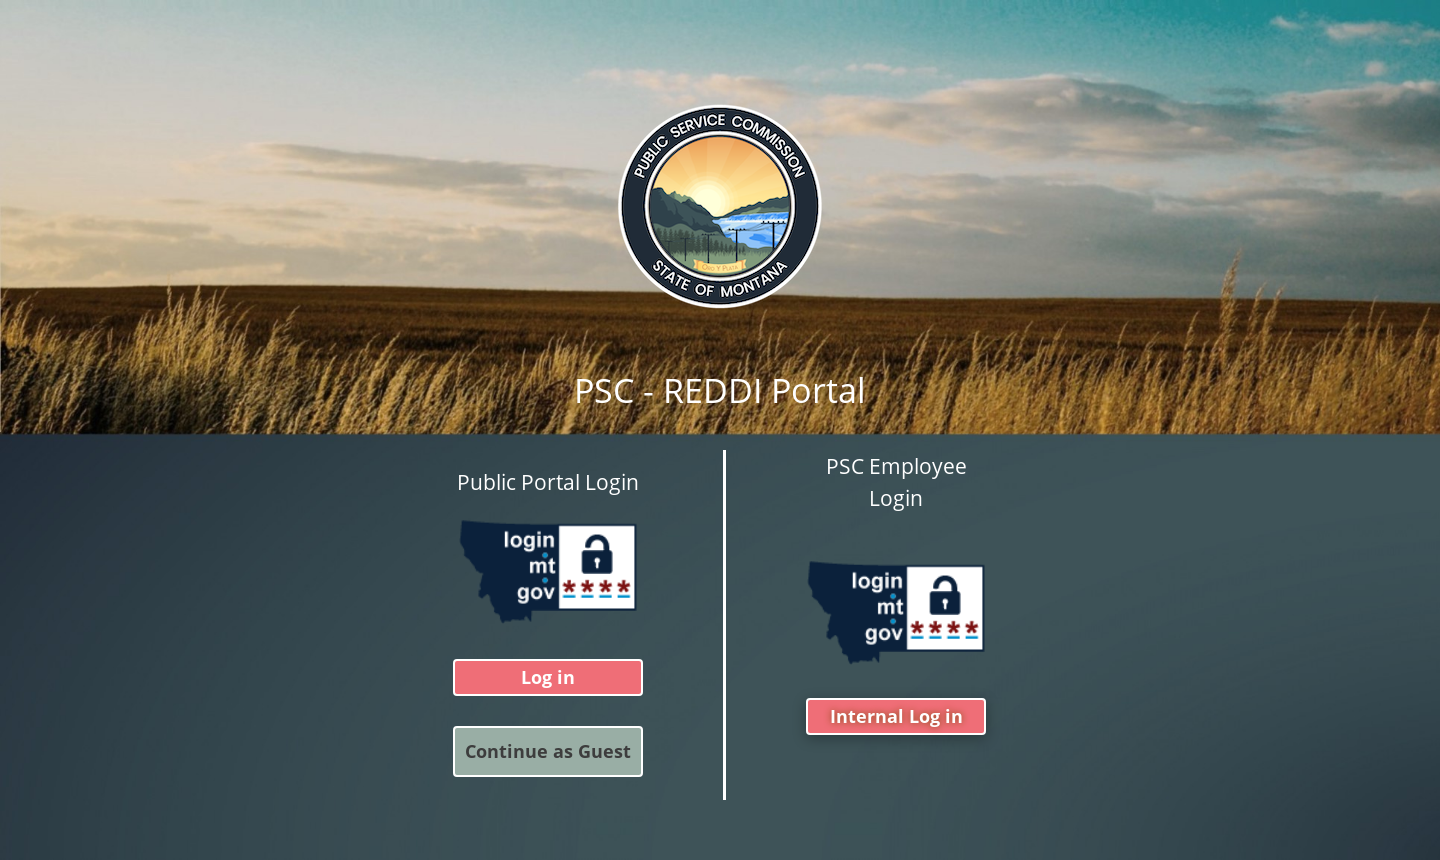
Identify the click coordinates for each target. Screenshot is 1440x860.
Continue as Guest (548, 752)
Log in (548, 678)
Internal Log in (896, 717)
